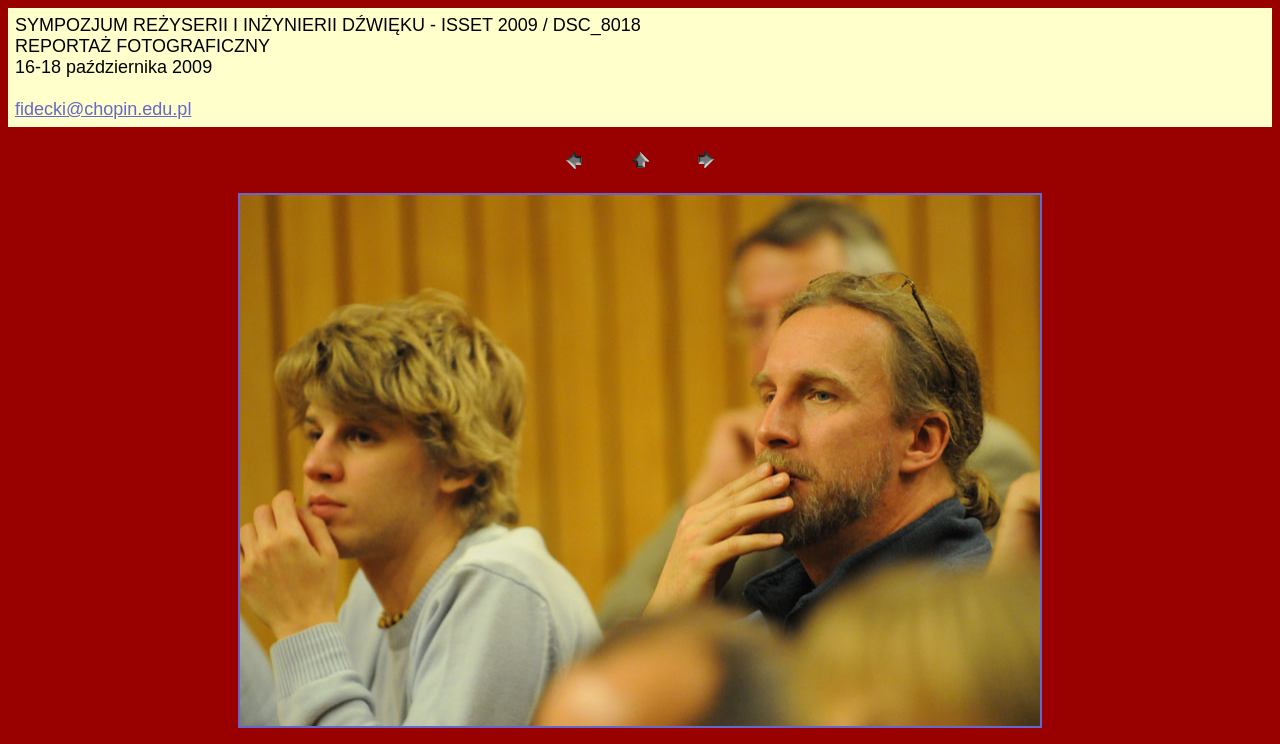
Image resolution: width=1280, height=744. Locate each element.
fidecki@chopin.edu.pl (103, 109)
